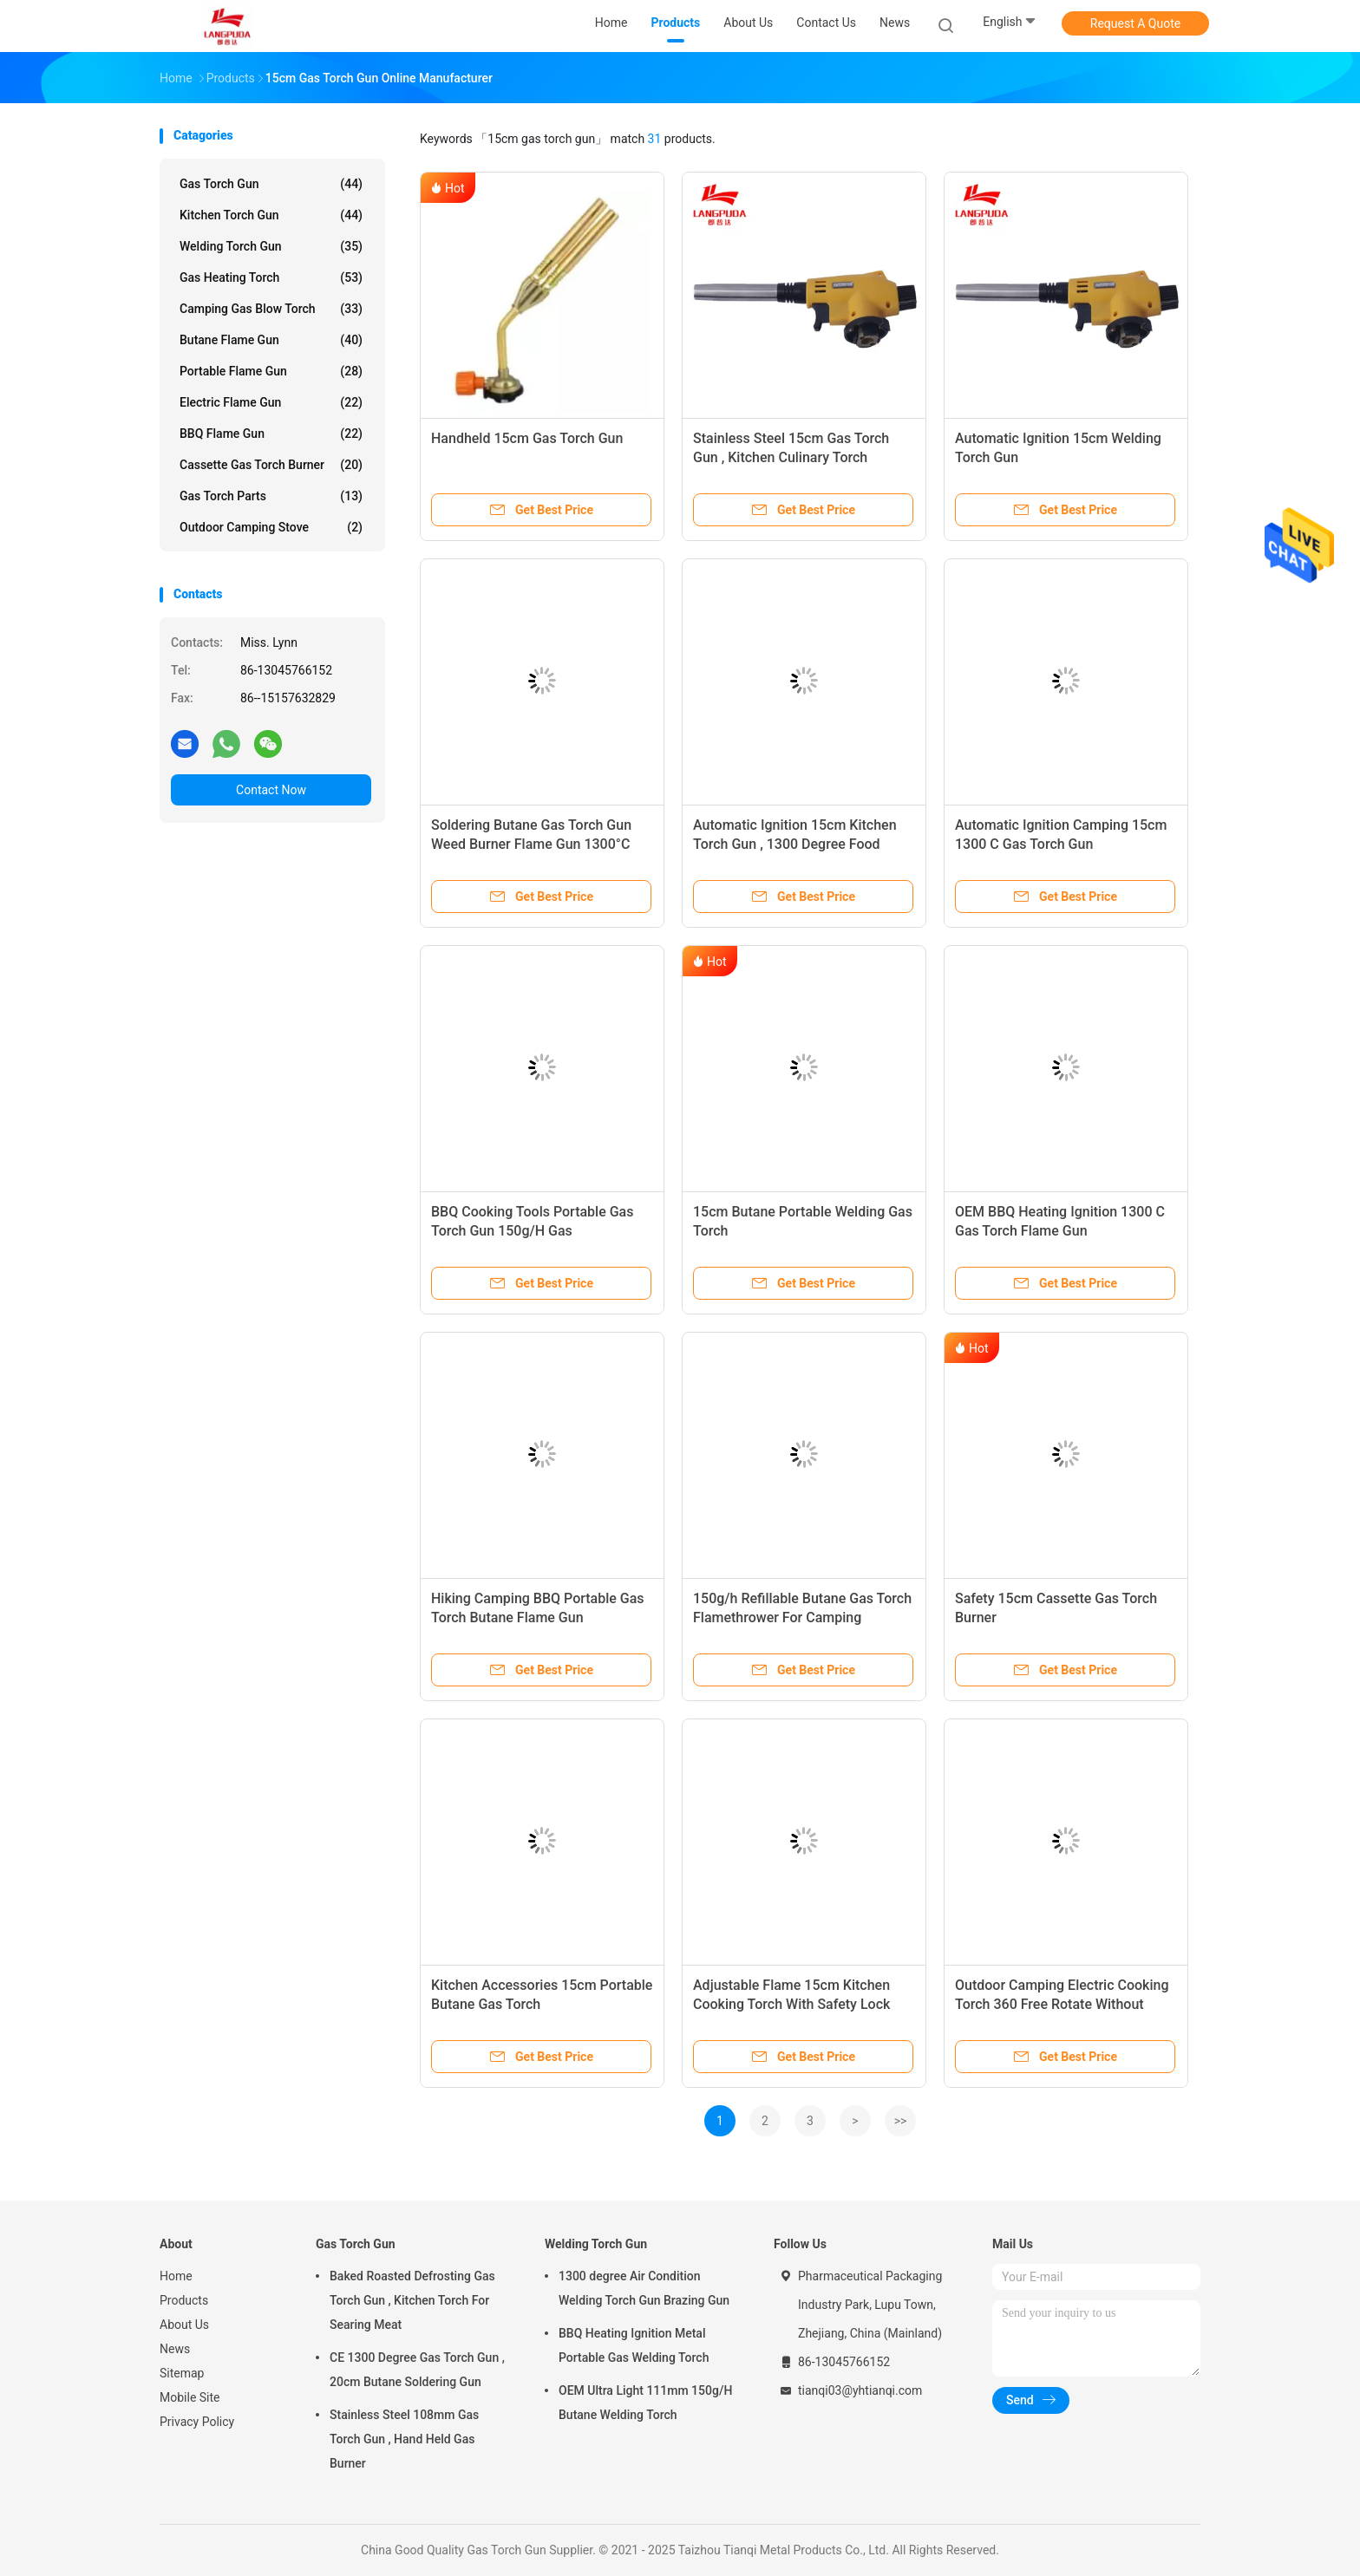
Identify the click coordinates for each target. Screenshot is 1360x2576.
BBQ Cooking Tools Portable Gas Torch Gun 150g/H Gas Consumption (532, 1230)
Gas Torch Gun (271, 183)
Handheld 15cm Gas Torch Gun (527, 438)
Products (184, 2300)
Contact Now (271, 790)
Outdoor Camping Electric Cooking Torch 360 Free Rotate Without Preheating (1062, 2004)
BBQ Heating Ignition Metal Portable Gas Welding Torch (634, 2345)
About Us (184, 2324)
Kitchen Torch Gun (271, 215)
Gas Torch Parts (271, 496)
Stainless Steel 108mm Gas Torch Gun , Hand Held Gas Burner (404, 2439)
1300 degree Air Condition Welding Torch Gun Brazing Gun (644, 2288)
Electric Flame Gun (271, 402)
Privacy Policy (197, 2422)
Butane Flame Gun (271, 340)
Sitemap (182, 2373)
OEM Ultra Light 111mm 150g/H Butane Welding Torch (645, 2403)
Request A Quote (1135, 23)
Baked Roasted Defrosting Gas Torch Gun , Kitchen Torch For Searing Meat (412, 2300)
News (175, 2349)
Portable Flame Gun (271, 371)
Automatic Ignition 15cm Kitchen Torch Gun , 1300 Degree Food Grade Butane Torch (795, 844)
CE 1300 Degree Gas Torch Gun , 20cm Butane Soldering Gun (417, 2370)
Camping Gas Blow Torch (271, 308)
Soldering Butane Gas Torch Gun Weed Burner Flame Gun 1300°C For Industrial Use (531, 844)
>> (900, 2121)
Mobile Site (190, 2397)
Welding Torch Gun (271, 246)
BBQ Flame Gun (271, 433)
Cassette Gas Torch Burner (271, 464)
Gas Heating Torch (271, 277)
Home (176, 2276)
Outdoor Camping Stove (271, 527)
